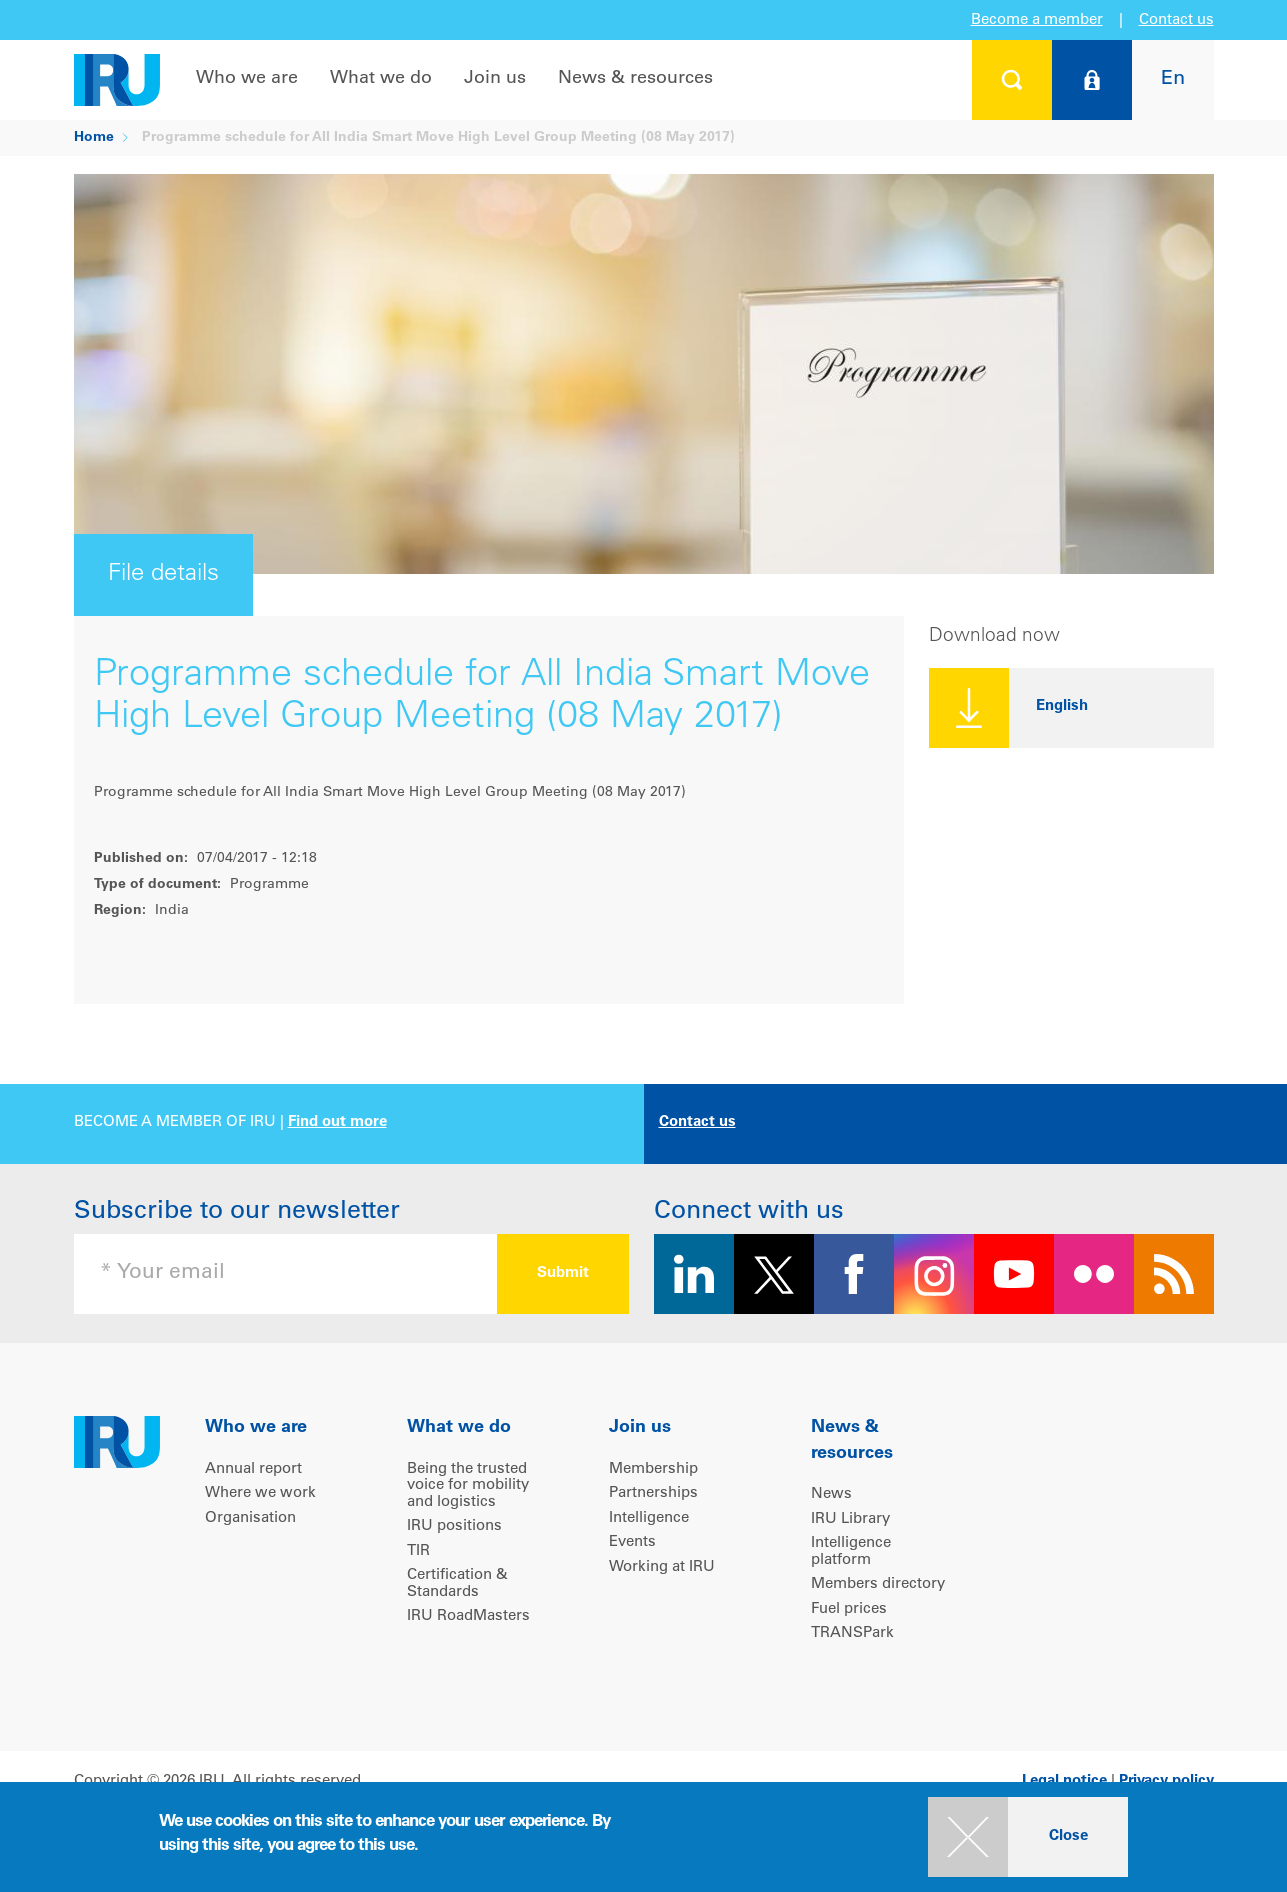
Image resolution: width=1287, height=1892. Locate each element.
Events (632, 1542)
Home (94, 138)
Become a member (1037, 20)
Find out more (337, 1122)
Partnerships (653, 1493)
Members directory (878, 1584)
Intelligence (649, 1518)
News (831, 1494)
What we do (381, 79)
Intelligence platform (851, 1552)
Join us (495, 79)
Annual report (253, 1469)
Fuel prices (849, 1609)
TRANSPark (852, 1633)
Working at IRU (662, 1567)
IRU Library (850, 1519)
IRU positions (454, 1526)
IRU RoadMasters (468, 1616)
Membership (653, 1469)
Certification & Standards (457, 1584)
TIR (418, 1551)
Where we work (260, 1493)
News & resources (635, 79)
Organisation (250, 1518)
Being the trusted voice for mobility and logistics (468, 1486)
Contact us (1176, 20)
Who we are (247, 79)
